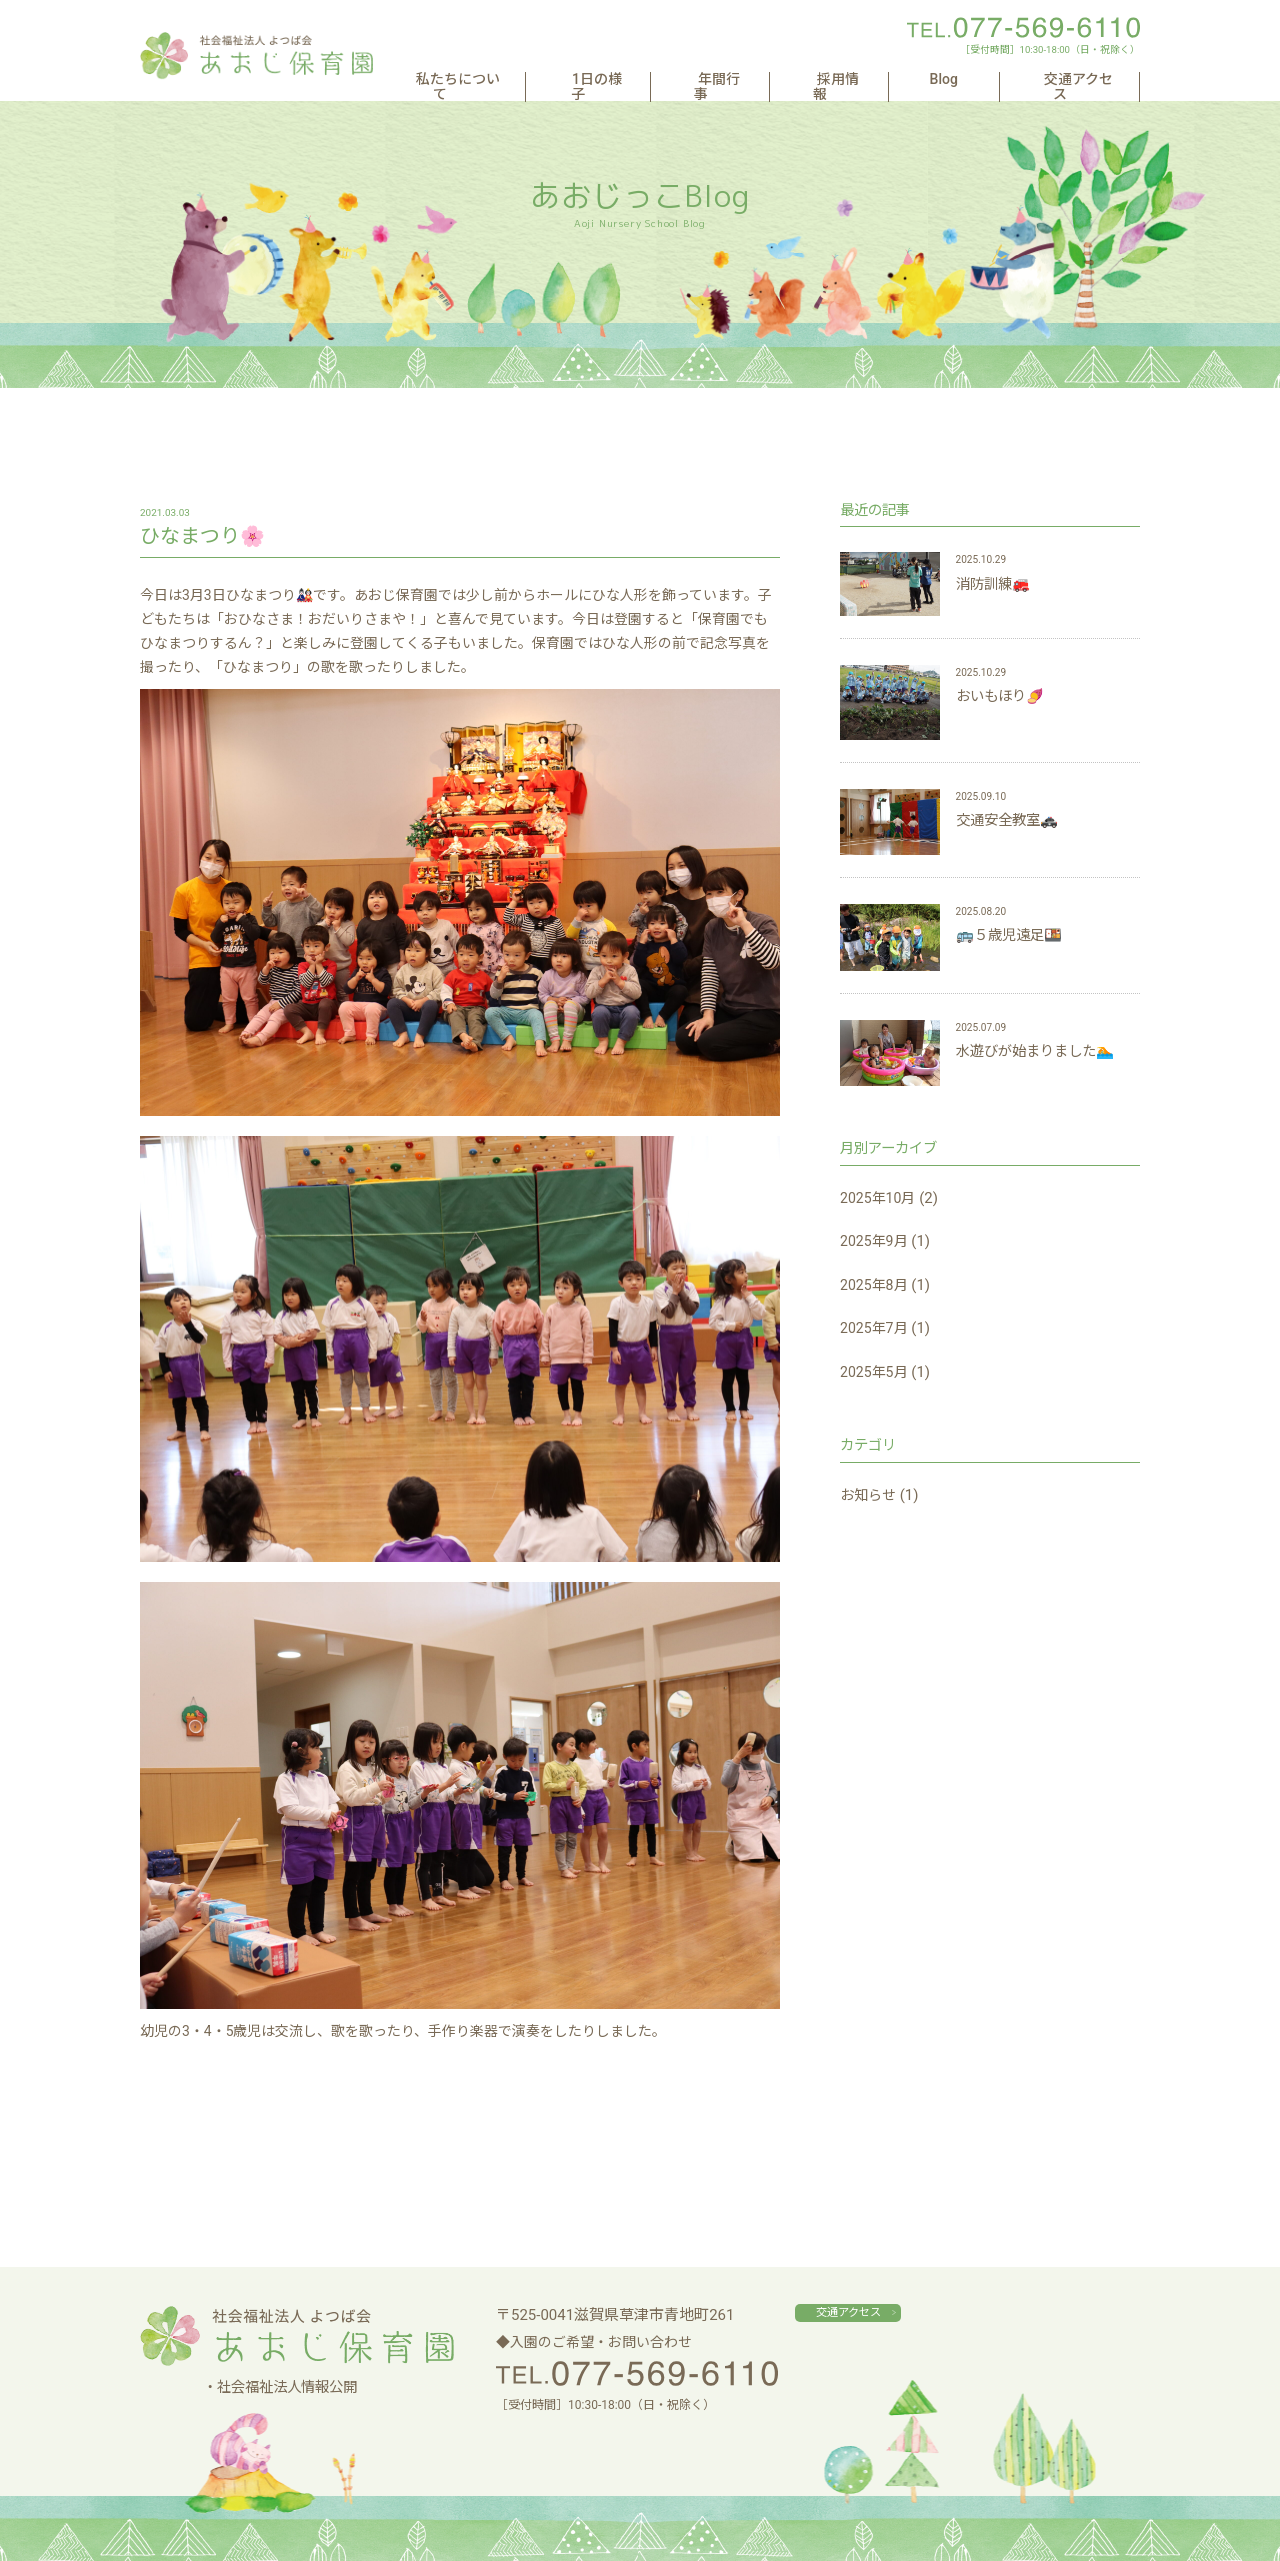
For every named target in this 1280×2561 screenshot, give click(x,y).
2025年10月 (880, 1198)
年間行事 (786, 79)
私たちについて (555, 79)
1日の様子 (681, 79)
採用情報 (887, 79)
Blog (974, 79)
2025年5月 (876, 1372)
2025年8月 (876, 1285)
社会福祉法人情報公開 (287, 2387)
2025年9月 (876, 1241)
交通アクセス (1075, 79)
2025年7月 (876, 1328)
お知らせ (870, 1495)
